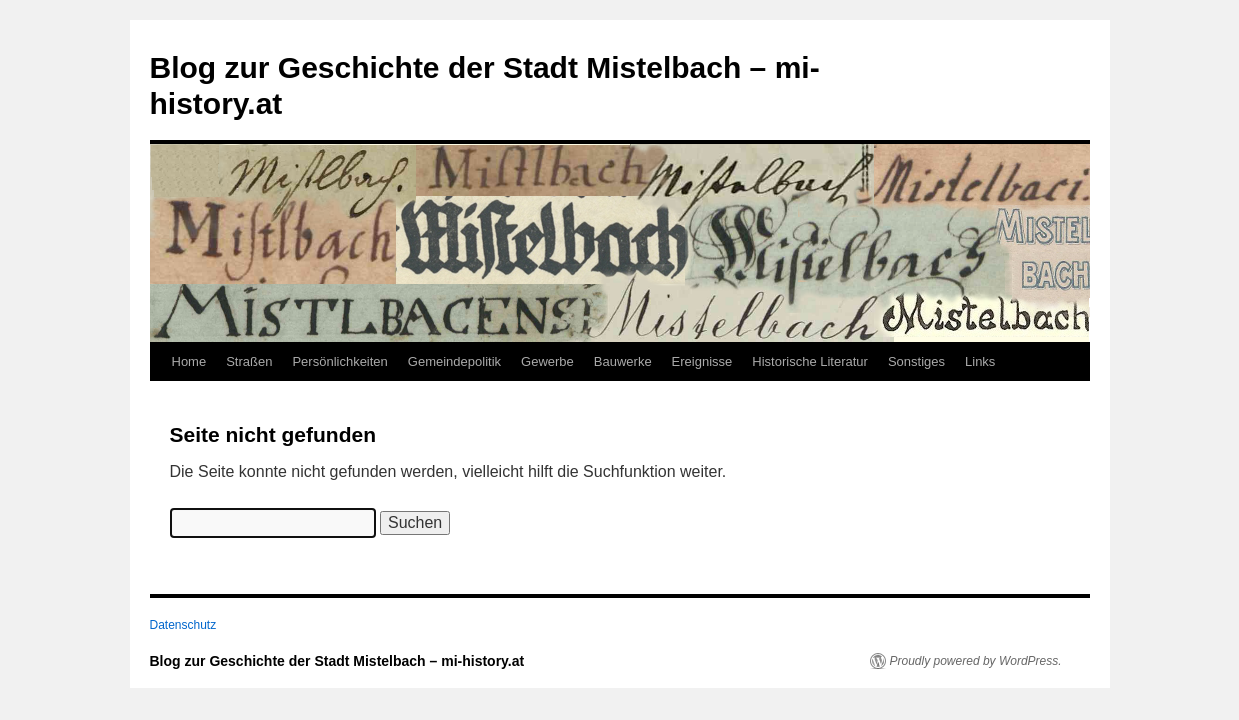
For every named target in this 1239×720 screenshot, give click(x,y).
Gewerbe (547, 361)
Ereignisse (702, 361)
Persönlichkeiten (339, 361)
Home (189, 361)
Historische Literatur (810, 361)
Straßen (249, 361)
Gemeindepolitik (454, 361)
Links (980, 361)
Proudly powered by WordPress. (976, 661)
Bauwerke (623, 361)
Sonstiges (916, 361)
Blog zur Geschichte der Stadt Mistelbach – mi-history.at (337, 661)
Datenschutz (183, 625)
